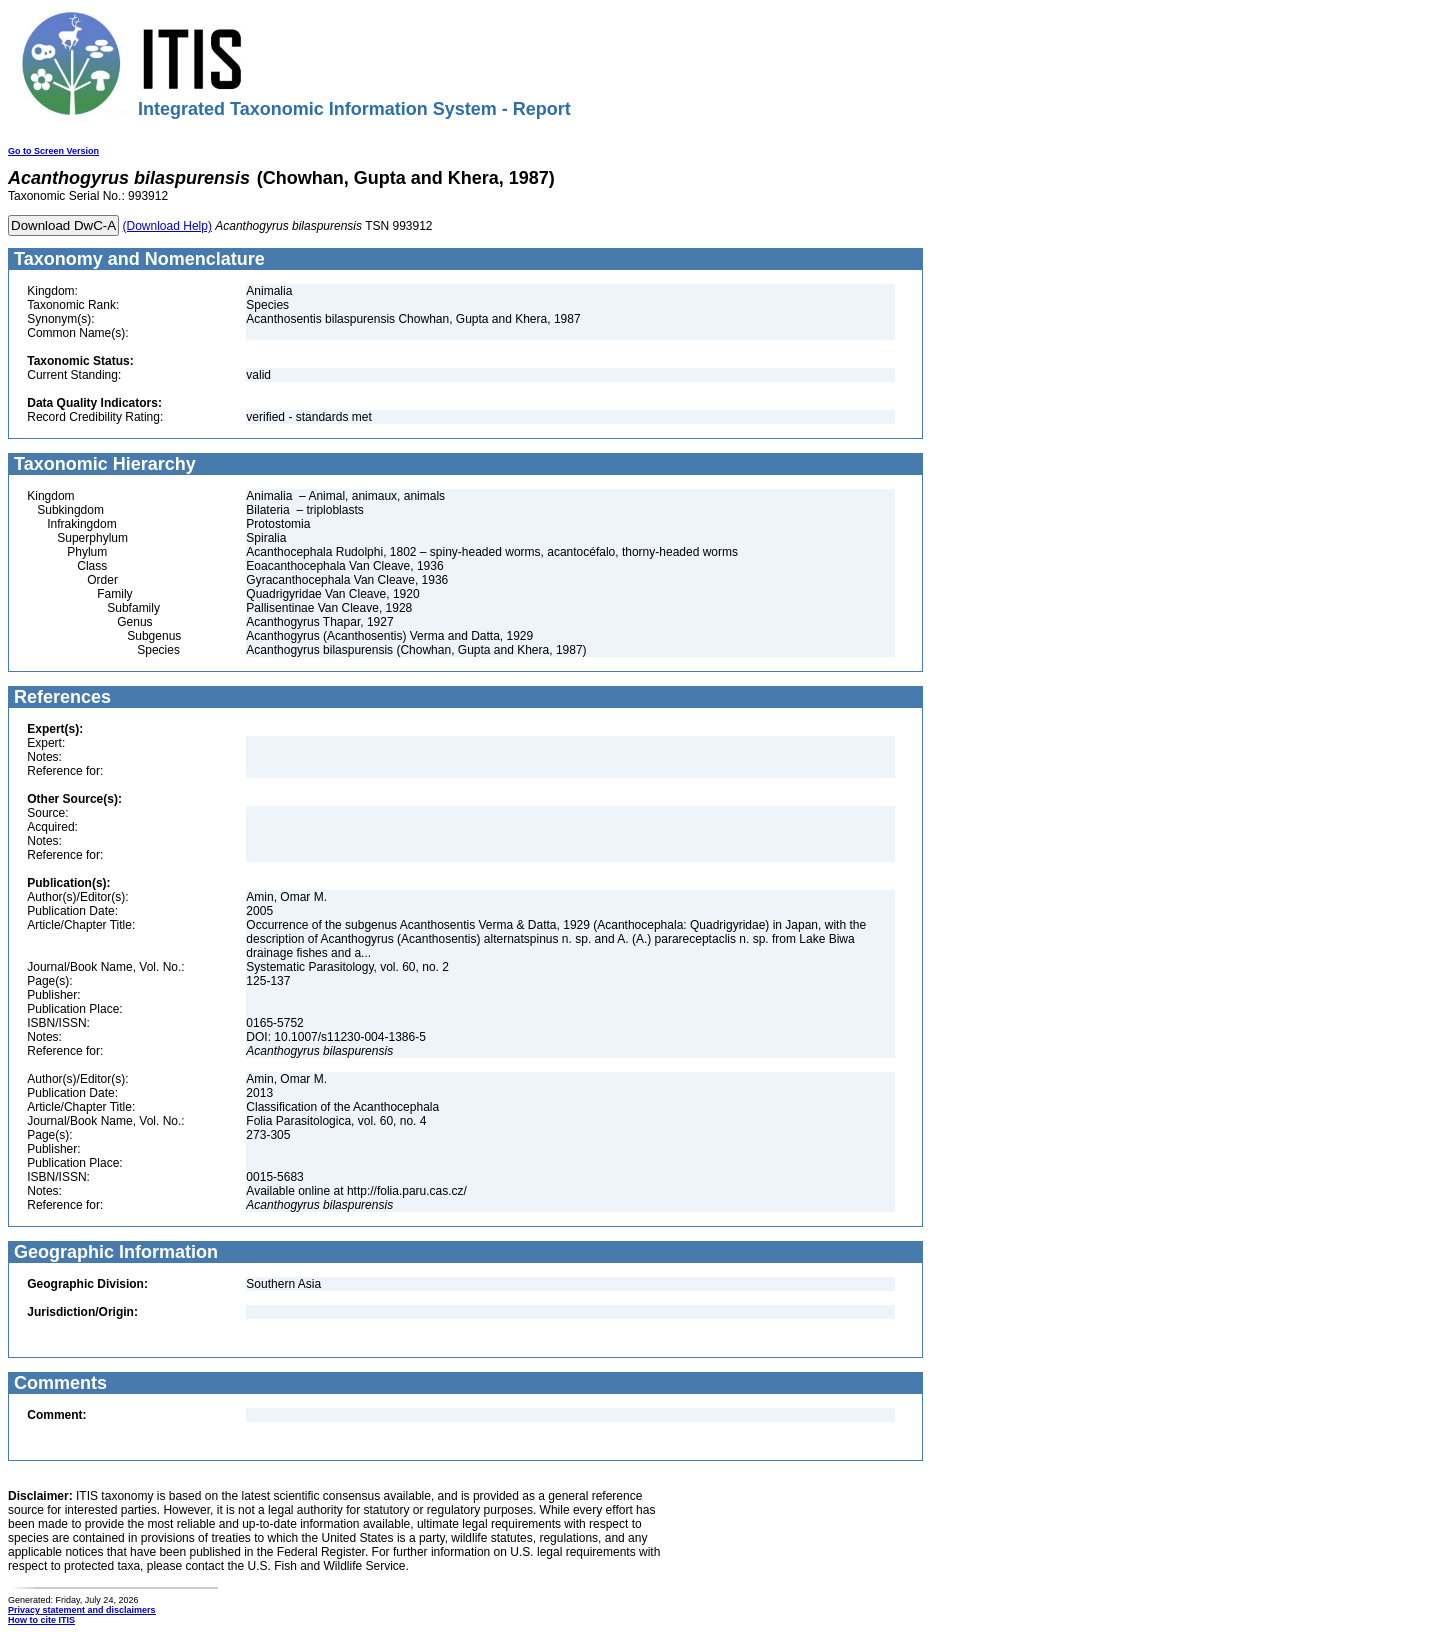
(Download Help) (167, 226)
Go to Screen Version (53, 151)
